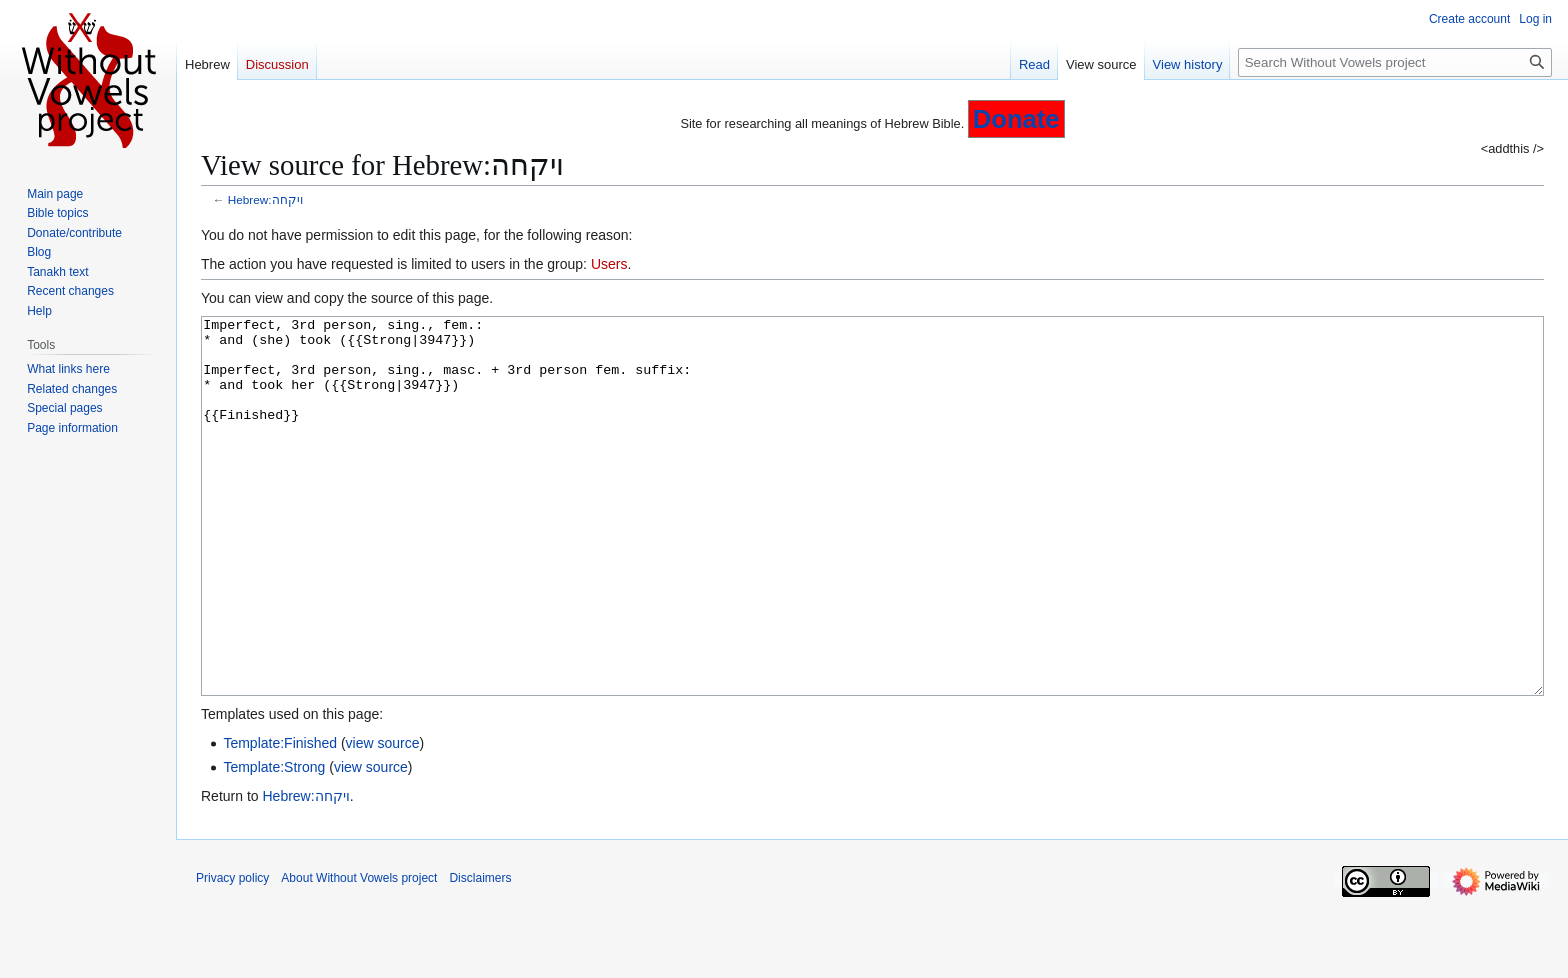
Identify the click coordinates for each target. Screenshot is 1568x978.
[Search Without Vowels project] (1395, 62)
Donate (1016, 119)
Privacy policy (232, 953)
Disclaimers (480, 953)
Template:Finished (280, 818)
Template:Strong (274, 842)
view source (383, 818)
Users (609, 264)
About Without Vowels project (359, 953)
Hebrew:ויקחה (265, 199)
